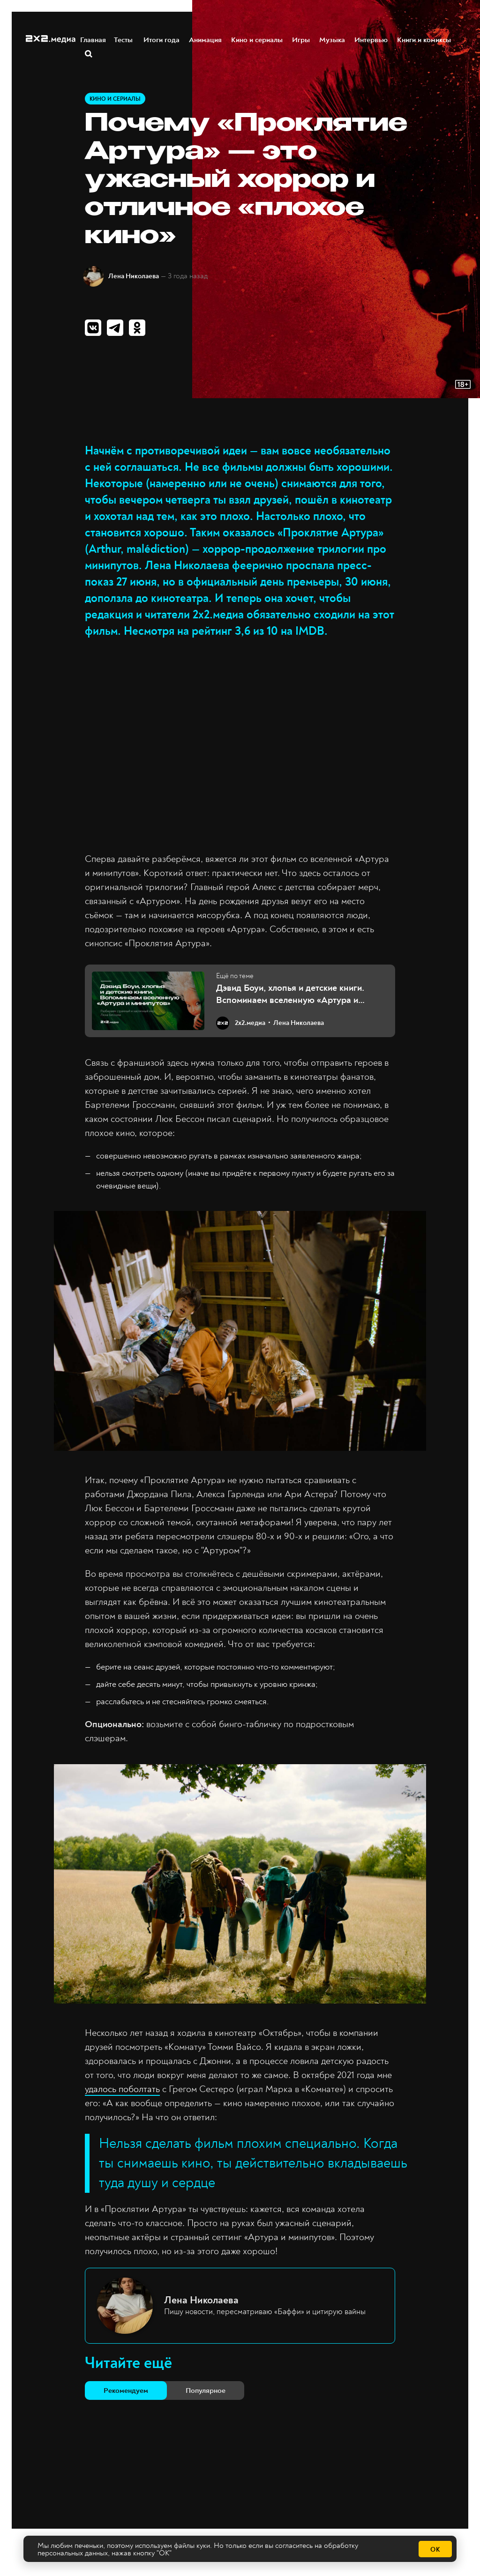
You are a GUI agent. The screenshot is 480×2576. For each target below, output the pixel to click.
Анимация (206, 39)
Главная (93, 39)
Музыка (332, 39)
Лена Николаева (133, 276)
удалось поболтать (122, 2089)
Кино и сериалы (257, 39)
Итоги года (161, 39)
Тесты (125, 39)
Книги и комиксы (424, 39)
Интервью (371, 39)
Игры (301, 39)
